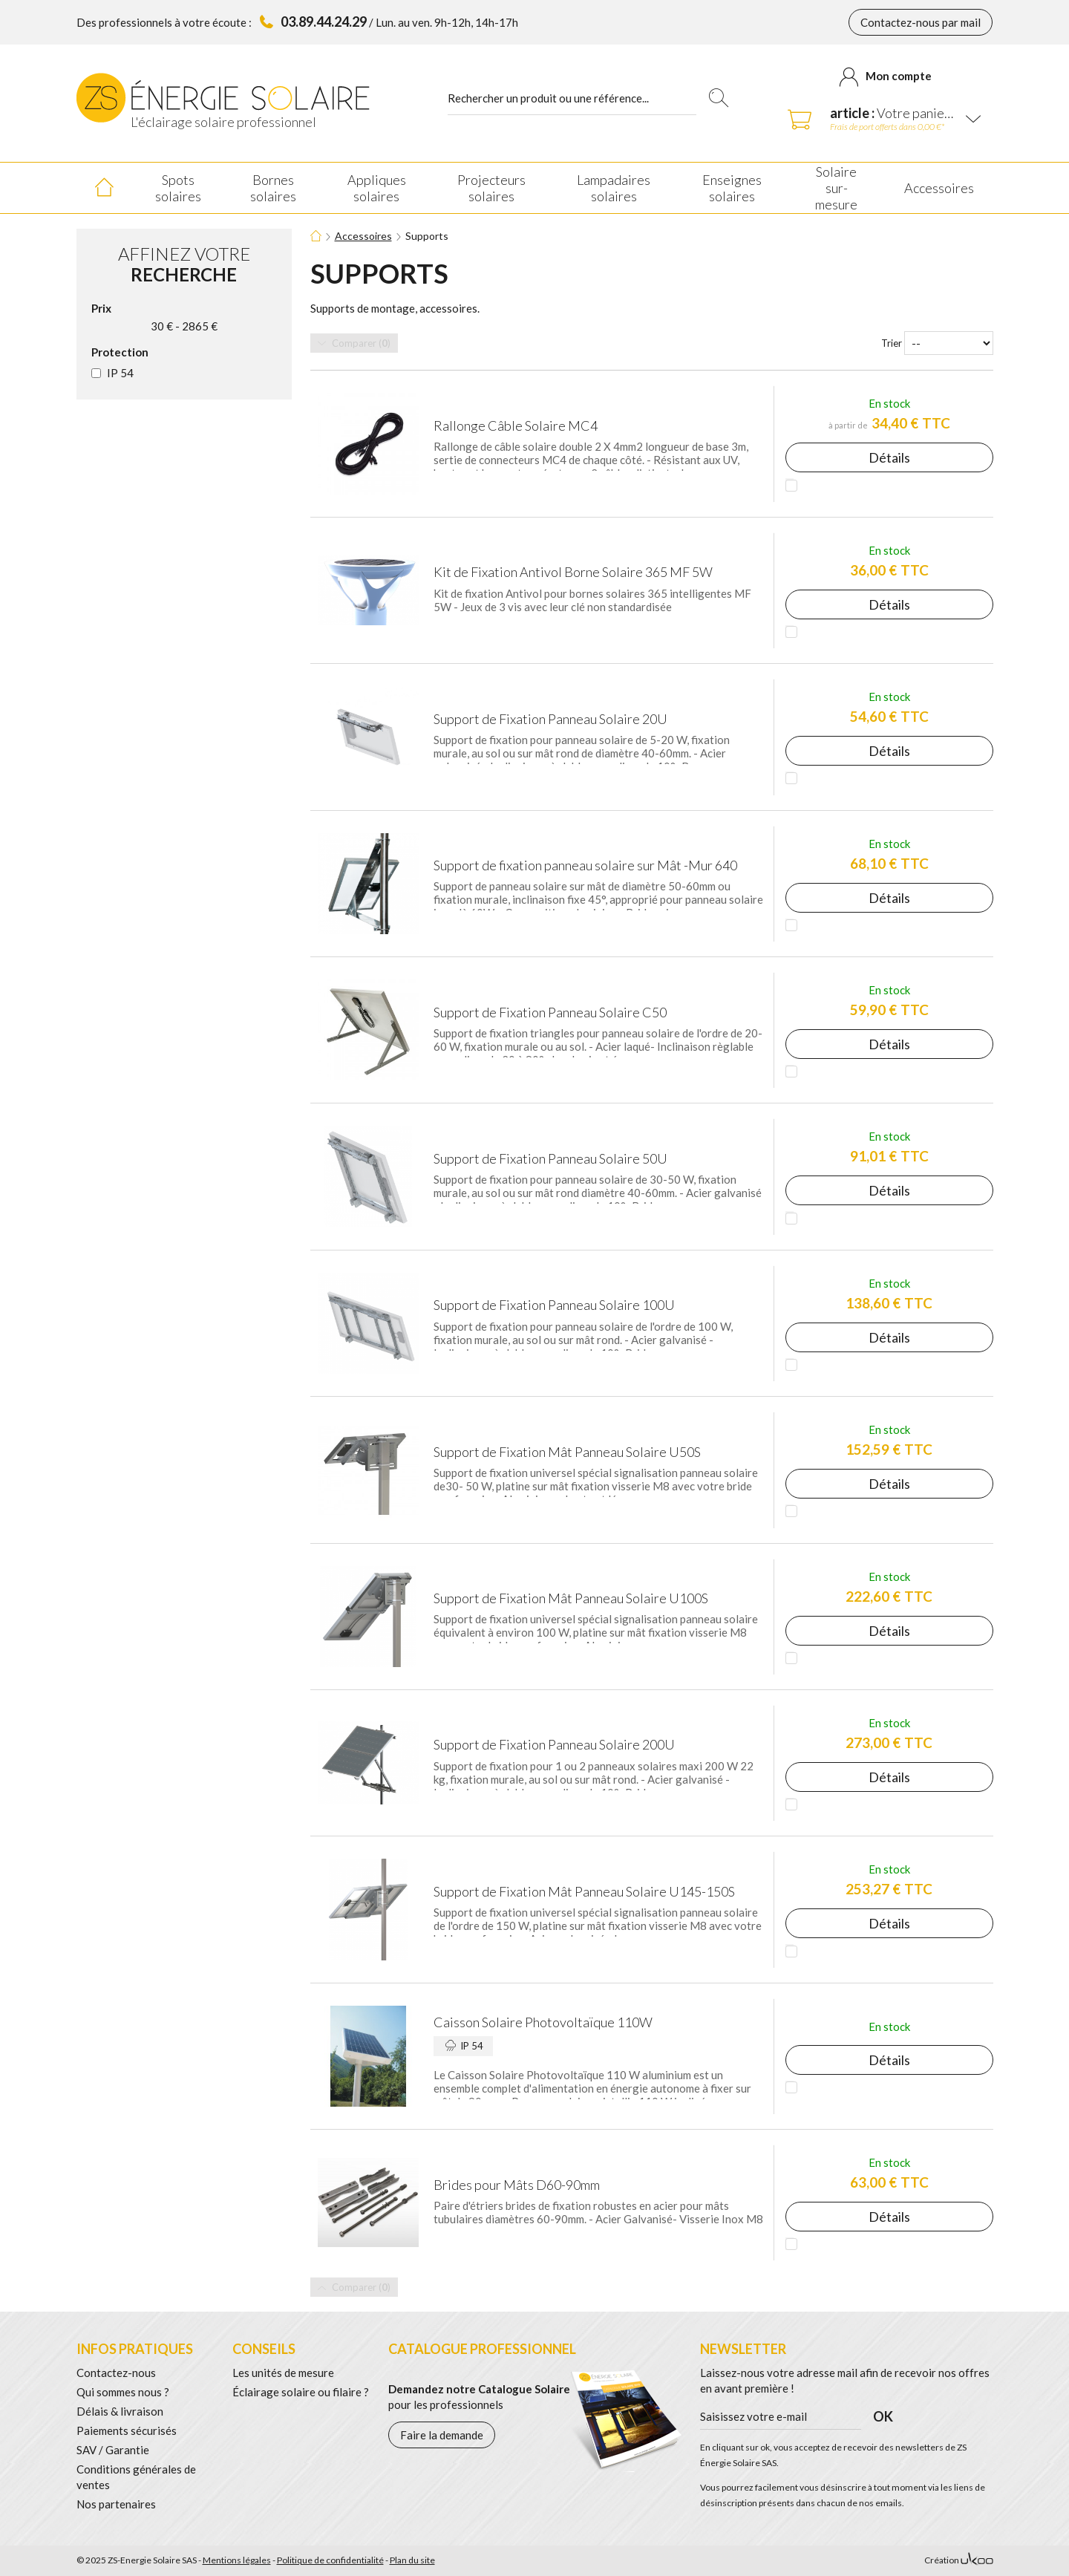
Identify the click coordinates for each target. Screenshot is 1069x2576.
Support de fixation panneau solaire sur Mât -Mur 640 (585, 865)
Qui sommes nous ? (122, 2392)
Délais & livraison (119, 2411)
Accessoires (363, 235)
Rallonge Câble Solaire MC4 (516, 425)
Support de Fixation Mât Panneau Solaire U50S (567, 1452)
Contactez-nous (116, 2372)
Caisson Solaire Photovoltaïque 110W (543, 2022)
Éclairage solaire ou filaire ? (300, 2392)
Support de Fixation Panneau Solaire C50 (550, 1012)
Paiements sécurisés (126, 2430)
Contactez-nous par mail (920, 22)
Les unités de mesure (283, 2372)
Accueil (104, 188)
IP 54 (120, 372)
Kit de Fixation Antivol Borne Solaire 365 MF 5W (573, 572)
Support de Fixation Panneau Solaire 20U (550, 719)
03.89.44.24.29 (324, 21)
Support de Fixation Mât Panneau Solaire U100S (571, 1598)
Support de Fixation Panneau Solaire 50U (550, 1158)
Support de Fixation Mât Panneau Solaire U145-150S (584, 1891)
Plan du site (412, 2560)
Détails (889, 457)
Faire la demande (441, 2435)
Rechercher (718, 98)
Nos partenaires (116, 2504)
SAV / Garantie (112, 2449)
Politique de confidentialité (330, 2560)
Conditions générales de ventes (136, 2476)
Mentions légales (237, 2560)
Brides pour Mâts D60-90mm (517, 2184)
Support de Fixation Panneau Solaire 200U (554, 1744)
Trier (891, 343)
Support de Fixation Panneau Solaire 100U (554, 1305)
